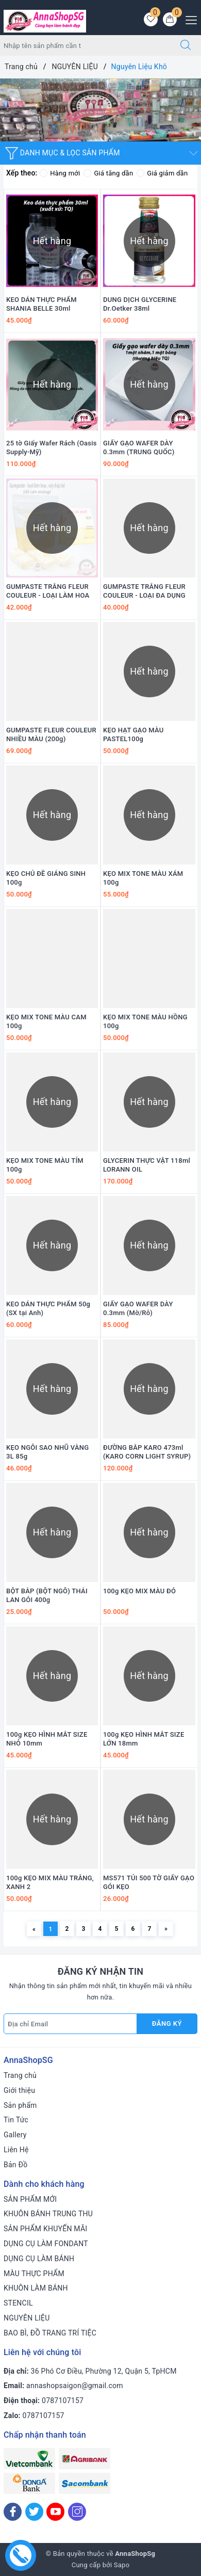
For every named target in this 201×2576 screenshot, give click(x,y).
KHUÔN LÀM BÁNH (36, 2288)
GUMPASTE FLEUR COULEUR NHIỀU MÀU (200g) (51, 734)
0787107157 (62, 2400)
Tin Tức (16, 2120)
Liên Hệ (16, 2150)
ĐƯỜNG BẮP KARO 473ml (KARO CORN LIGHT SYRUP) (147, 1452)
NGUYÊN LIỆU (27, 2318)
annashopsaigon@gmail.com (74, 2385)
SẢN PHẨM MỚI (30, 2199)
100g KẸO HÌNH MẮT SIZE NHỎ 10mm (47, 1739)
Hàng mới (60, 173)
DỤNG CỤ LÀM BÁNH (39, 2258)
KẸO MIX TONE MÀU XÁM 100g (143, 878)
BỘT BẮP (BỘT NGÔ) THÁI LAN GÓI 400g (47, 1595)
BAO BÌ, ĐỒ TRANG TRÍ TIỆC (50, 2333)
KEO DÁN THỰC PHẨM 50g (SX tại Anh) (48, 1308)
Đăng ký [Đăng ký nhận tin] (167, 2023)
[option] (100, 109)
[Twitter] (34, 2512)
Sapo (122, 2565)
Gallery (15, 2135)
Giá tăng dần (108, 173)
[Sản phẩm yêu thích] (151, 19)
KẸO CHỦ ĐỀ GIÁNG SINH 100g (46, 878)
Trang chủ (20, 2075)
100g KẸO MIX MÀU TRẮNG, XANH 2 (50, 1882)
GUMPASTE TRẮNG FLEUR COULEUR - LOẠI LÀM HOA (47, 591)
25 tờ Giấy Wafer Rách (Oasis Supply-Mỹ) (51, 447)
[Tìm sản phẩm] (85, 45)
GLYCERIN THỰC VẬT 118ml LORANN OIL (146, 1165)
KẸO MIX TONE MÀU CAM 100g (46, 1021)
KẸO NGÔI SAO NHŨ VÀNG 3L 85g (47, 1452)
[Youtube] (55, 2512)
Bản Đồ (15, 2165)
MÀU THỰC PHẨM (34, 2273)
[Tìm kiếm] (185, 45)
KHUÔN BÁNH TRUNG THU (48, 2214)
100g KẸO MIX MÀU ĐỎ (139, 1591)
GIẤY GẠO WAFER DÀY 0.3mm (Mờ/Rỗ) (138, 1308)
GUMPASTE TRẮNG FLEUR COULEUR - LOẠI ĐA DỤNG (144, 591)
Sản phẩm (20, 2105)
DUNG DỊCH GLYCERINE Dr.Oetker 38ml (139, 304)
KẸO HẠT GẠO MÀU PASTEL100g (133, 734)
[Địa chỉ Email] (70, 2023)
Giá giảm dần (162, 173)
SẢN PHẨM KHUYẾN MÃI (45, 2229)
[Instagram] (77, 2512)
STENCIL (18, 2303)
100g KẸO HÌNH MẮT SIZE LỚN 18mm (144, 1739)
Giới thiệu (19, 2090)
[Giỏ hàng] (170, 19)
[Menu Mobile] (188, 19)
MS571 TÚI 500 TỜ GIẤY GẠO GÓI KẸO (148, 1882)
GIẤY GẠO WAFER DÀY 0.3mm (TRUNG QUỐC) (138, 447)
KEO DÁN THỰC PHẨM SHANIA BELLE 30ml (41, 304)
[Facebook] (13, 2512)
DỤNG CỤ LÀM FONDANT (46, 2243)
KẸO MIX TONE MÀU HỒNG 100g (145, 1021)
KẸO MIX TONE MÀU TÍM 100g (44, 1165)
